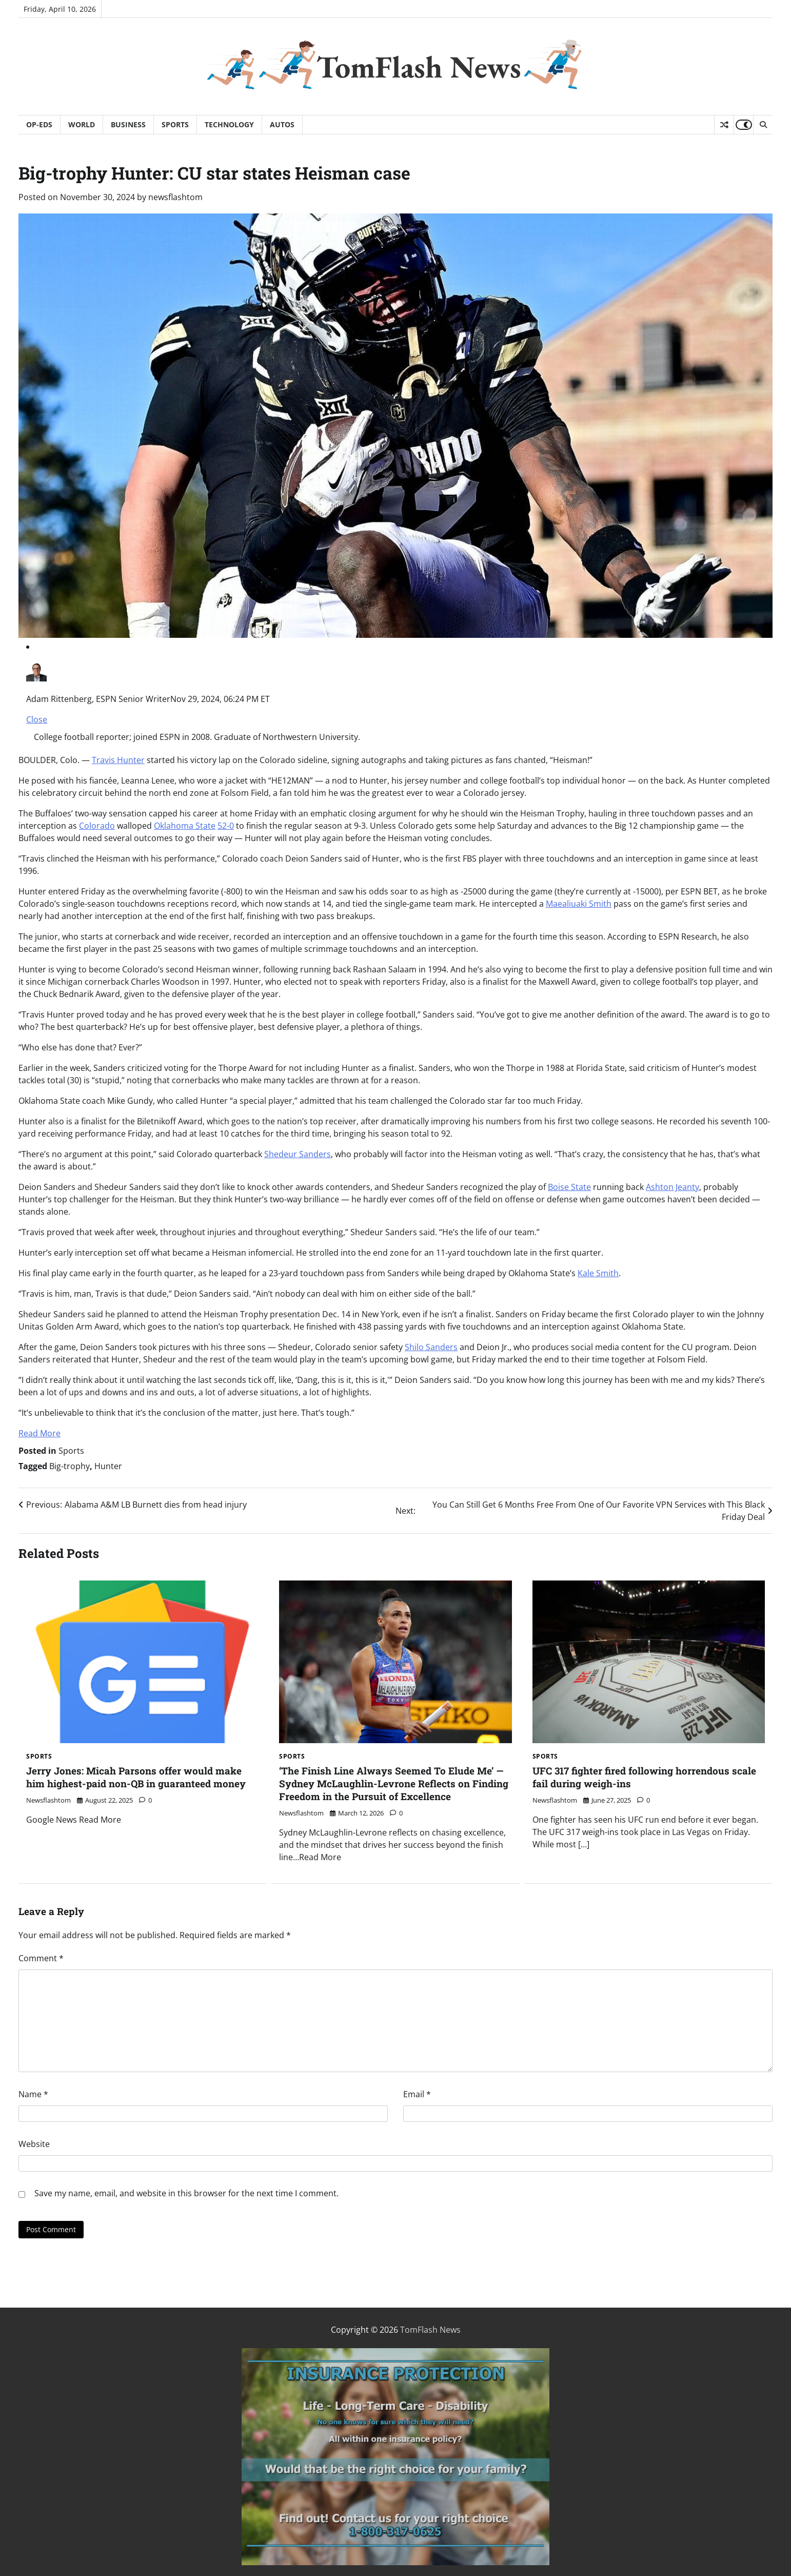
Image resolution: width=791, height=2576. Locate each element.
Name (33, 2094)
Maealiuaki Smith (578, 903)
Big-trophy (69, 1466)
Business (128, 124)
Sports (175, 124)
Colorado (97, 825)
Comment (41, 1958)
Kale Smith (598, 1273)
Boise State (569, 1187)
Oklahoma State (184, 825)
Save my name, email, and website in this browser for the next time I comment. (186, 2193)
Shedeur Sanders (297, 1154)
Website (34, 2144)
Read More (39, 1433)
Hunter (108, 1466)
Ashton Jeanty (672, 1187)
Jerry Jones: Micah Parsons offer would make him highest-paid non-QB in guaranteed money (136, 1777)
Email (417, 2094)
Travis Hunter (118, 760)
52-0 (225, 825)
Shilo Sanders (431, 1347)
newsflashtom (175, 197)
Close (36, 719)
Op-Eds (39, 124)
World (81, 124)
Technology (229, 124)
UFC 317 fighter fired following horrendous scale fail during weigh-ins (644, 1777)
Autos (282, 124)
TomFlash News (419, 67)
